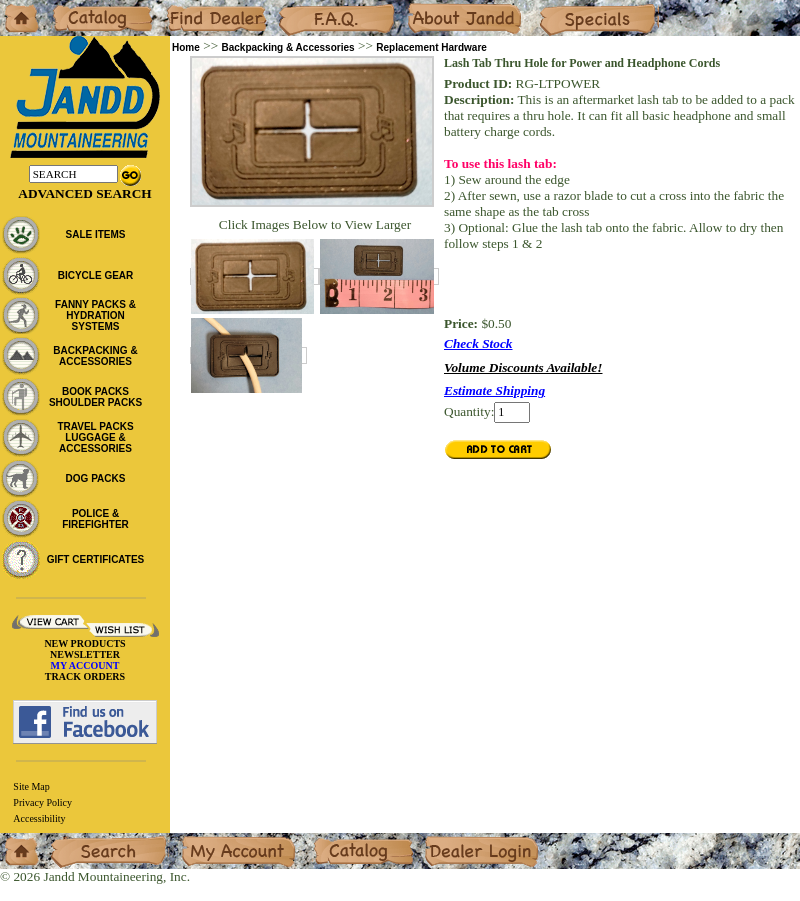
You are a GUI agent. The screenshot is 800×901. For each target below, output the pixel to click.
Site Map (31, 786)
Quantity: (469, 411)
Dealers (185, 7)
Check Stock (478, 343)
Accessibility (39, 818)
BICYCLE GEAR (96, 275)
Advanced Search (84, 193)
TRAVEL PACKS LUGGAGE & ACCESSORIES (95, 437)
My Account (214, 840)
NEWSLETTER (85, 654)
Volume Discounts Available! (523, 367)
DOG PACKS (96, 478)
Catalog (71, 7)
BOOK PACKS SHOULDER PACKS (95, 397)
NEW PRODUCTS (84, 643)
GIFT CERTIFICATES (96, 559)
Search (69, 840)
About (423, 7)
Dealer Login (460, 840)
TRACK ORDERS (85, 676)
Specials (561, 7)
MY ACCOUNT (85, 665)
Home (16, 7)
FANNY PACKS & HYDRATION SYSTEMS (95, 315)
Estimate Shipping (494, 390)
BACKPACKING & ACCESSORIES (95, 356)
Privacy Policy (42, 802)
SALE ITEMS (95, 234)
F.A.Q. (296, 7)
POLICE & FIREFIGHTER (95, 519)
